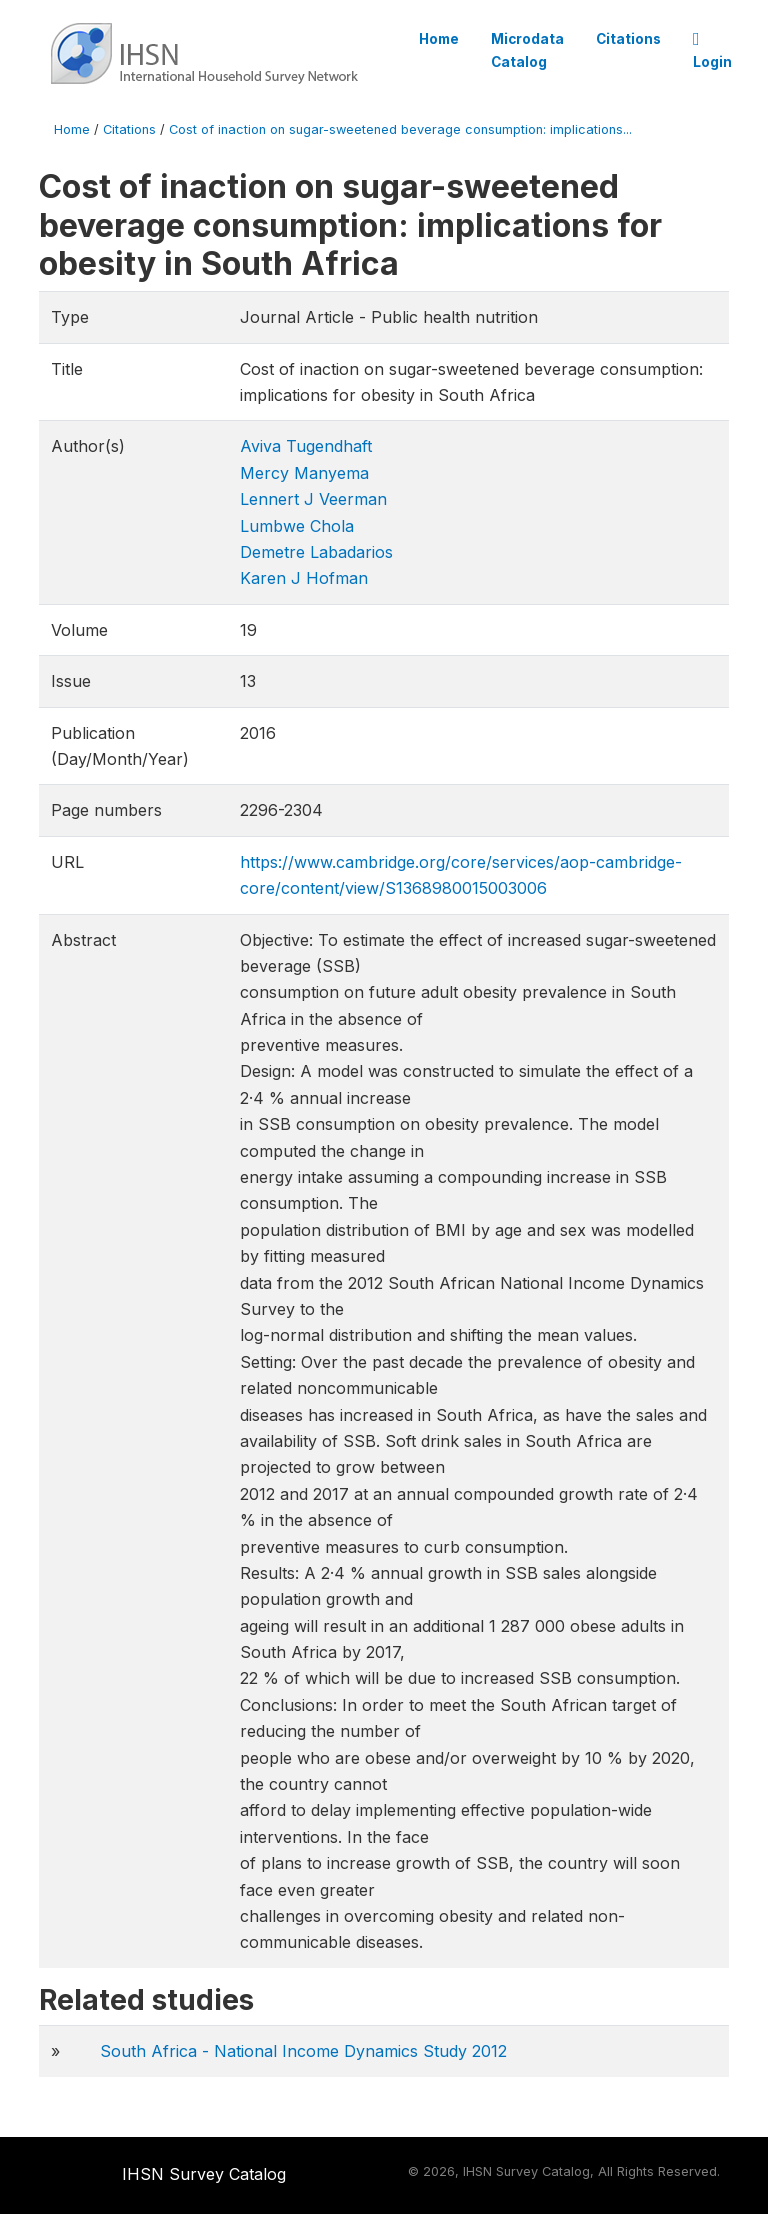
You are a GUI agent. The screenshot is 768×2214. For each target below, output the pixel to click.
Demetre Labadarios (316, 552)
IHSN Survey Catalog (204, 2174)
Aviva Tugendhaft (306, 446)
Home (439, 39)
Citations (628, 39)
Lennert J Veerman (313, 499)
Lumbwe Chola (297, 526)
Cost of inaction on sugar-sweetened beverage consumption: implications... (400, 129)
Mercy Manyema (304, 473)
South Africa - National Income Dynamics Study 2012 (303, 2051)
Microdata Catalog (527, 50)
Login (712, 51)
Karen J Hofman (304, 578)
